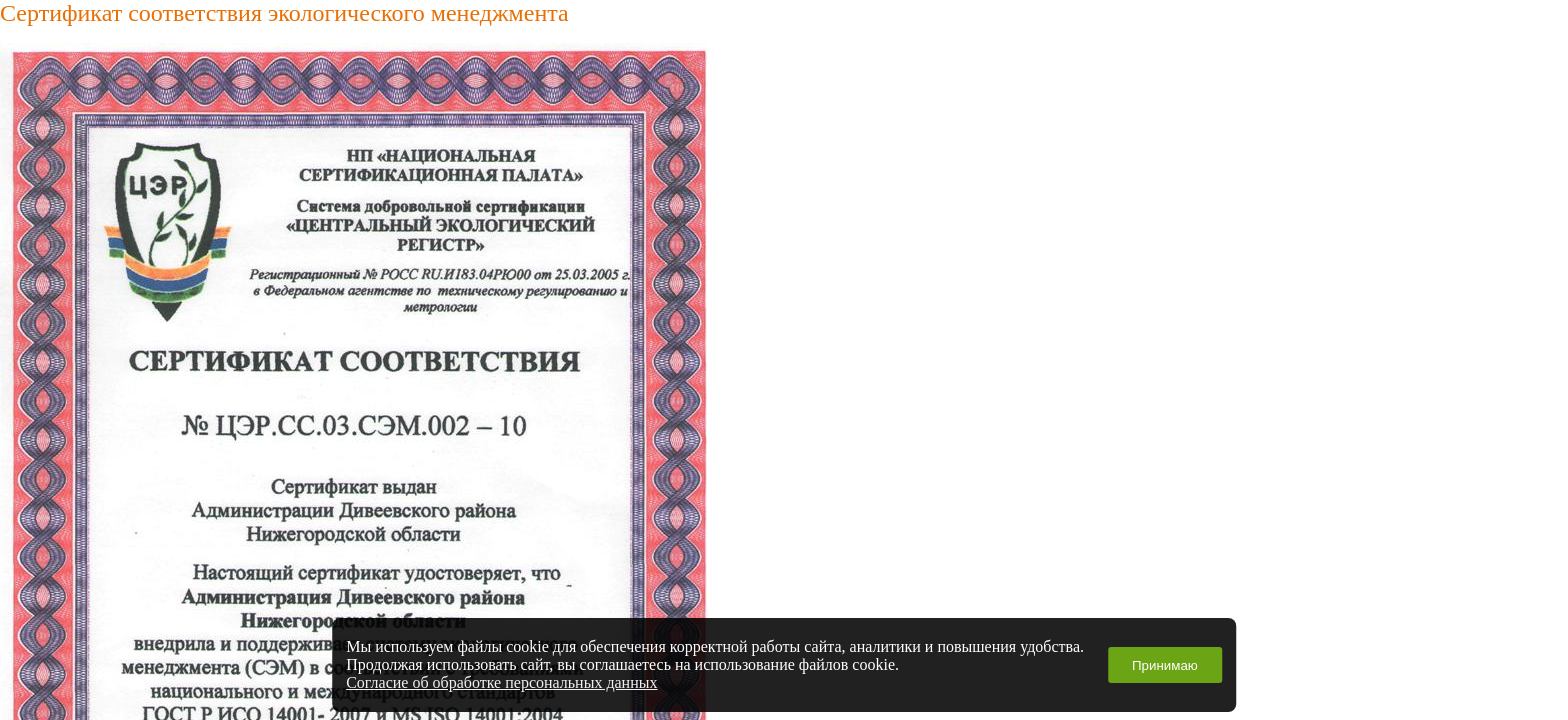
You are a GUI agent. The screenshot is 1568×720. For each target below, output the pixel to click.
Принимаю (1165, 665)
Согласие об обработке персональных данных (501, 682)
